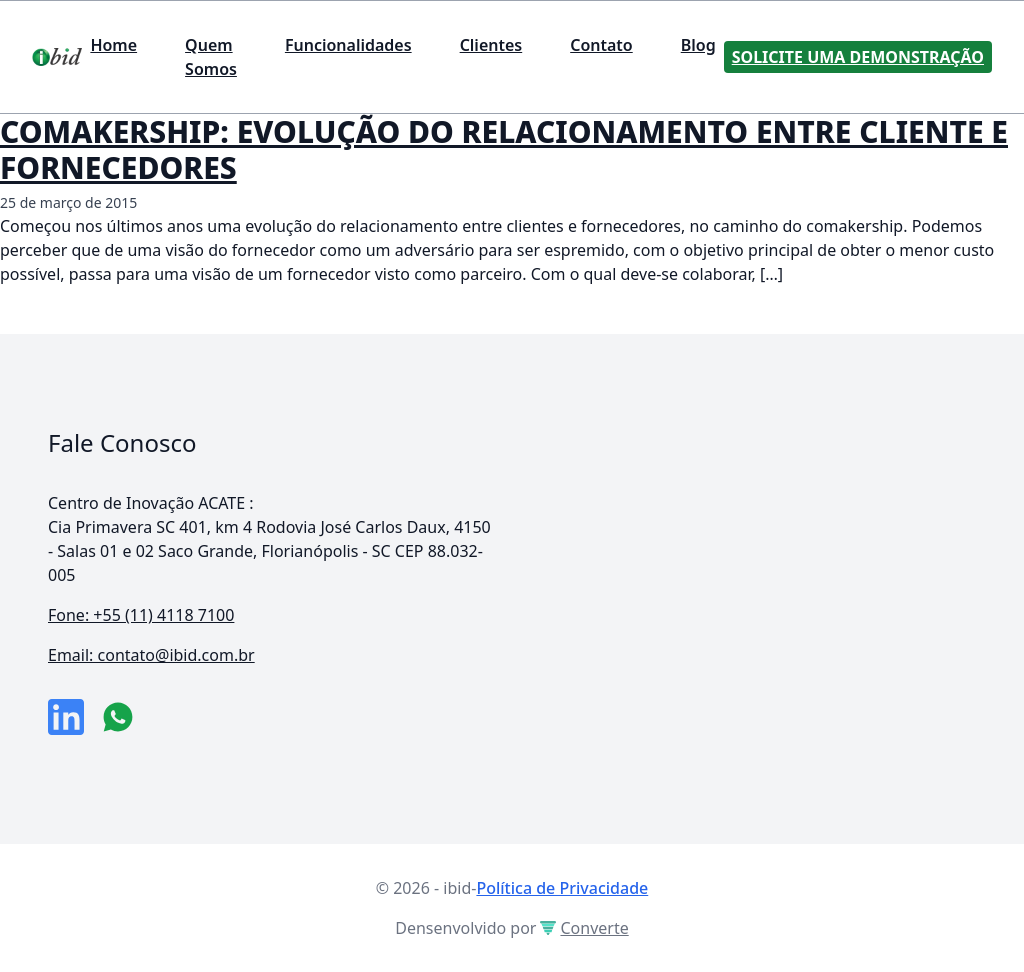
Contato (601, 45)
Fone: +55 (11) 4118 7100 (141, 615)
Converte (584, 928)
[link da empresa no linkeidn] (66, 717)
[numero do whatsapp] (118, 717)
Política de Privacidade (562, 888)
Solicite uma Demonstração (858, 57)
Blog (698, 45)
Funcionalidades (348, 45)
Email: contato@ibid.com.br (151, 655)
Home (113, 45)
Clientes (491, 45)
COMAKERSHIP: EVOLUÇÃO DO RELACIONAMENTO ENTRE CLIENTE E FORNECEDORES (504, 149)
